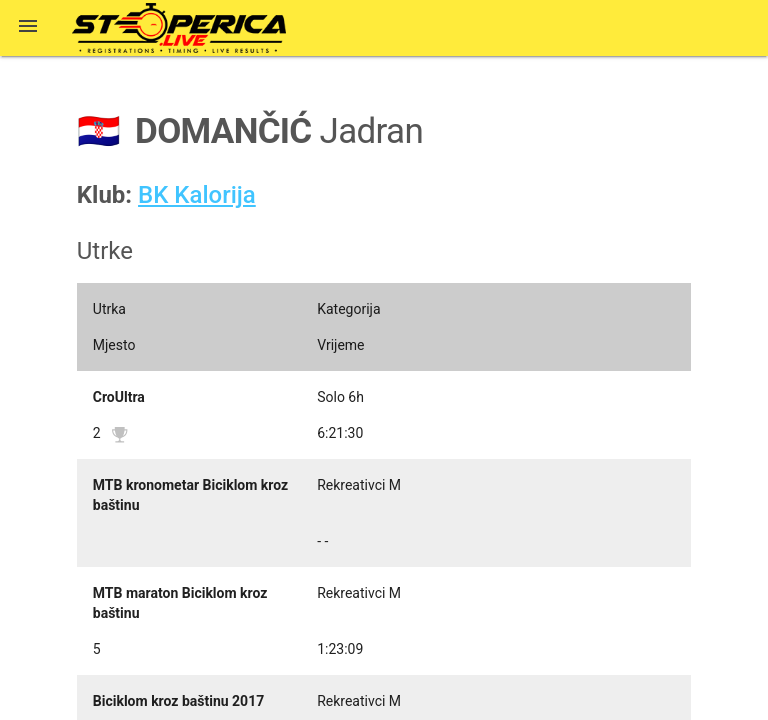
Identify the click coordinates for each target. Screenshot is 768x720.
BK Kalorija (197, 195)
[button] (28, 28)
